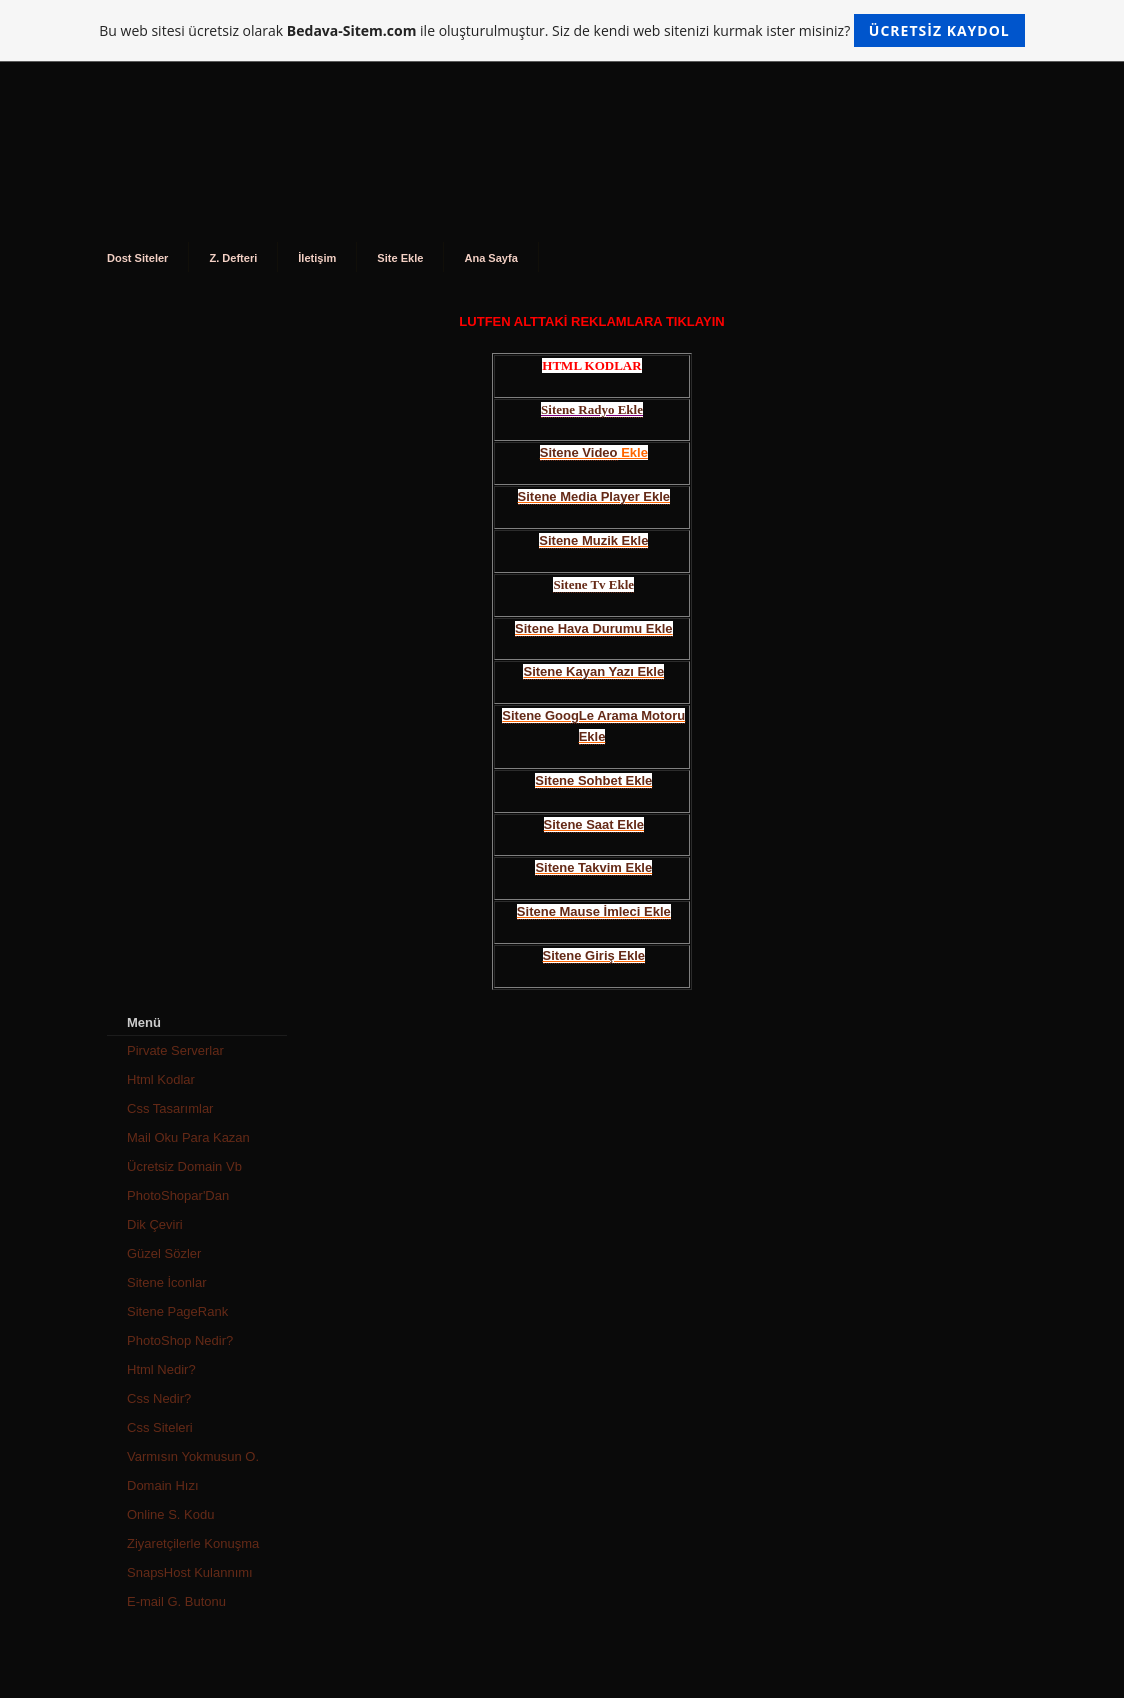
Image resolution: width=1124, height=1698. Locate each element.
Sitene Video (579, 452)
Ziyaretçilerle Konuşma (193, 1543)
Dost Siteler (137, 258)
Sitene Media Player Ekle (594, 496)
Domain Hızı (163, 1485)
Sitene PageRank (177, 1311)
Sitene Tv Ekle (593, 584)
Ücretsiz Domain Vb (184, 1166)
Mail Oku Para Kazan (188, 1137)
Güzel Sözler (164, 1253)
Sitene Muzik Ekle (593, 540)
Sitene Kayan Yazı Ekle (593, 671)
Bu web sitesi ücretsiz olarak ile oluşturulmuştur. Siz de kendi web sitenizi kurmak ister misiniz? (561, 30)
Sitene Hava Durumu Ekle (594, 628)
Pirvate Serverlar (175, 1050)
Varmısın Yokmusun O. (193, 1456)
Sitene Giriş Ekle (594, 955)
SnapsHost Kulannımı (190, 1572)
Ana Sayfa (490, 258)
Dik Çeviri (155, 1224)
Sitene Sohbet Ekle (593, 780)
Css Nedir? (159, 1398)
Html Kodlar (161, 1079)
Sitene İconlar (167, 1282)
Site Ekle (400, 258)
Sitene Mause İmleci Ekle (594, 911)
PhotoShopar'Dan (178, 1195)
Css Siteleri (160, 1427)
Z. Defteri (233, 258)
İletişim (317, 258)
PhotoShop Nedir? (180, 1340)
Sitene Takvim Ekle (593, 867)
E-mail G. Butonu (176, 1601)
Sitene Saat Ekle (594, 824)
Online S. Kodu (170, 1514)
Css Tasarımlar (170, 1108)
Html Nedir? (161, 1369)
